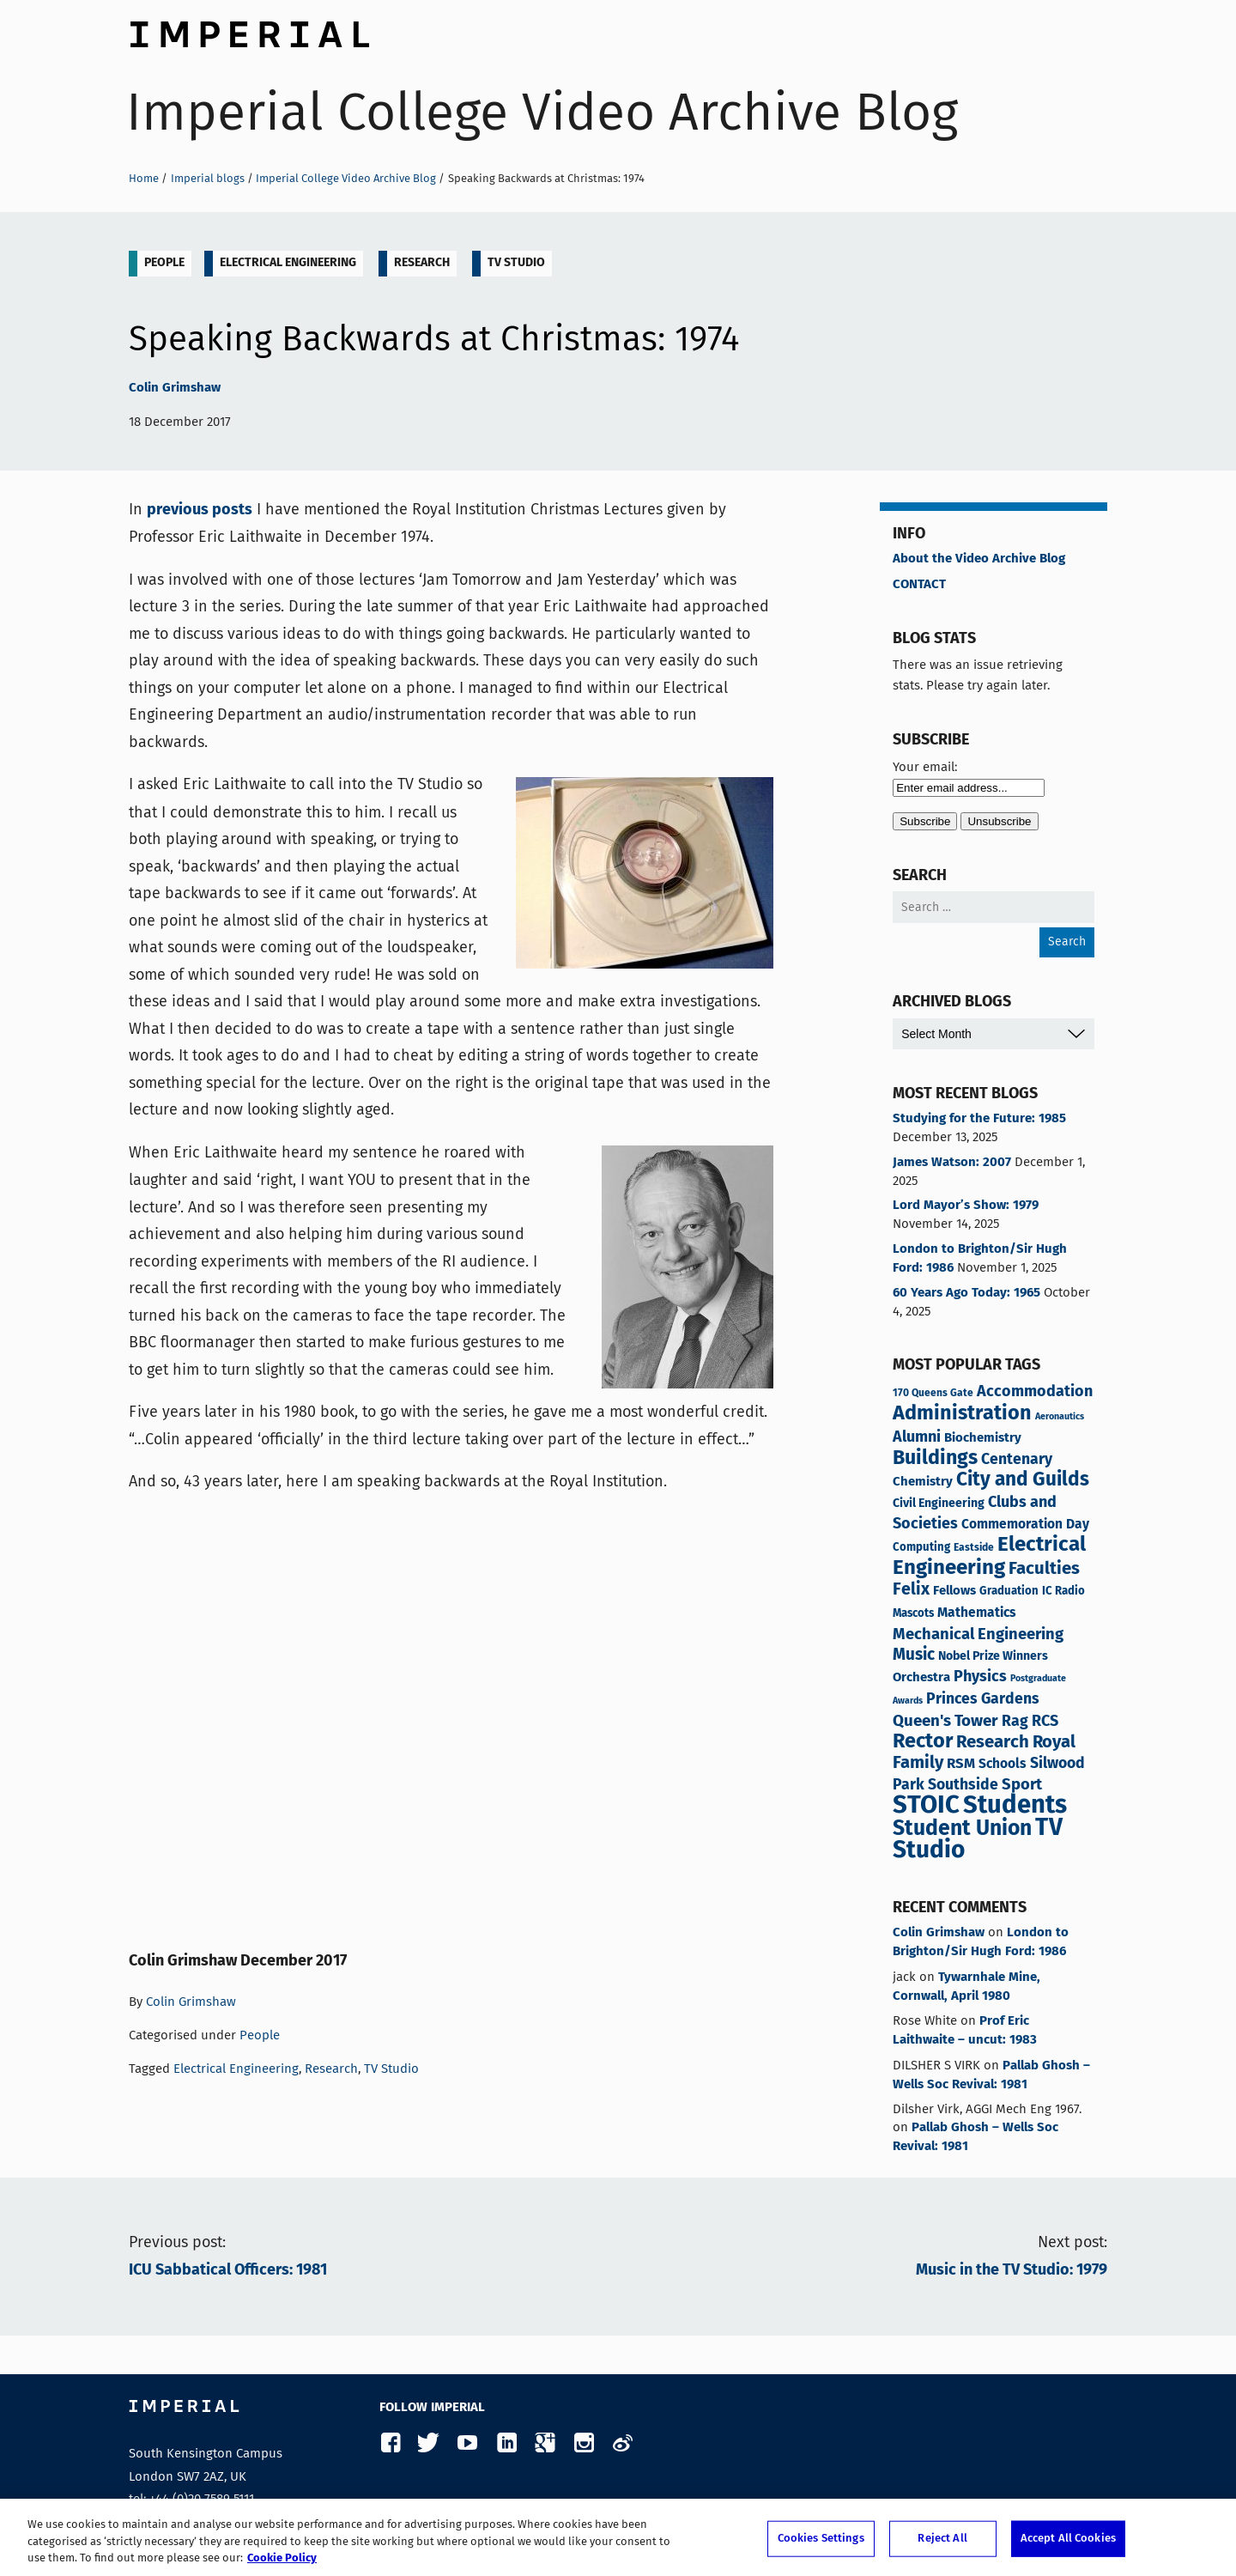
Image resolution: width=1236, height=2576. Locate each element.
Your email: (925, 767)
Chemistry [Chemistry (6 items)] (923, 1482)
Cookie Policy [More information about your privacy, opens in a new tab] (282, 2558)
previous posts (199, 510)
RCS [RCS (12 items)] (1045, 1722)
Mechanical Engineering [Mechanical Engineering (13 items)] (978, 1635)
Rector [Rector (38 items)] (923, 1742)
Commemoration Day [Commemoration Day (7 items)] (1025, 1525)
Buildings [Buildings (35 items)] (935, 1458)
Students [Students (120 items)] (1015, 1806)
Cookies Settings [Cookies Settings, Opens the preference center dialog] (821, 2539)
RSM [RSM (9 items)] (961, 1764)
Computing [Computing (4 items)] (921, 1548)
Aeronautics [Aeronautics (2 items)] (1059, 1417)
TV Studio (516, 262)
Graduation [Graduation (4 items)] (1009, 1592)
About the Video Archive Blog (979, 559)
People (164, 262)
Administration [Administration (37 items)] (962, 1414)
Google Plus (544, 2443)
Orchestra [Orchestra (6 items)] (921, 1677)
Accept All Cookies (1068, 2539)
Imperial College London (249, 30)
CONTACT (919, 584)
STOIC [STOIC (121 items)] (926, 1806)
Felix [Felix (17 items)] (911, 1590)
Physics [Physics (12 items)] (980, 1677)
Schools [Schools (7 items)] (1002, 1764)
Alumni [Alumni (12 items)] (917, 1437)
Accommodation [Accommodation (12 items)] (1035, 1392)
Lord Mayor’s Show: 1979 (966, 1205)
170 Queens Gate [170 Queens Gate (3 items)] (933, 1393)
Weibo (622, 2443)
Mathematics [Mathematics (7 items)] (976, 1613)
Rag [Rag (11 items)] (1015, 1722)
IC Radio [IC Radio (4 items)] (1063, 1592)
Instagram (583, 2443)
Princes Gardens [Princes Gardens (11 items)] (982, 1699)
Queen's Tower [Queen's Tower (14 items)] (945, 1721)
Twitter (428, 2443)
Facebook (390, 2443)
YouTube (467, 2443)
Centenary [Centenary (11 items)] (1016, 1460)
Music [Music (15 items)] (914, 1655)
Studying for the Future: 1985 (979, 1119)
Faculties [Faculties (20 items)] (1044, 1569)
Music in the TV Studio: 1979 (1011, 2270)
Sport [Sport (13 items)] (1022, 1785)
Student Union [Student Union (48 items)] (962, 1829)
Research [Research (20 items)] (992, 1742)
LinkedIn (506, 2443)
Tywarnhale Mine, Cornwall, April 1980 (966, 1987)
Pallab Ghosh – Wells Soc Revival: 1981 (991, 2075)
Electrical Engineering (288, 262)
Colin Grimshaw (175, 388)
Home (144, 178)
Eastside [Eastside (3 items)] (974, 1548)
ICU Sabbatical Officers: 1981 (228, 2270)
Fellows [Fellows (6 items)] (954, 1591)
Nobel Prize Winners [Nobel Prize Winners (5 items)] (993, 1656)
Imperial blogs (208, 178)
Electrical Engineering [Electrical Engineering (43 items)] (989, 1556)
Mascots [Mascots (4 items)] (913, 1614)
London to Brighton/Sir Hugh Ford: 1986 (980, 1259)
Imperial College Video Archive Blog (542, 112)
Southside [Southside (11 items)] (963, 1785)
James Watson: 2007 (952, 1162)
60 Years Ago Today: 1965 (966, 1293)
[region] (618, 2537)
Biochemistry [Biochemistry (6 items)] (982, 1438)
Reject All (942, 2539)
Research (422, 262)
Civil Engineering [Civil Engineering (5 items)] (939, 1503)
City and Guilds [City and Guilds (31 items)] (1022, 1480)
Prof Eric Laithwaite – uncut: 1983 (965, 2030)
